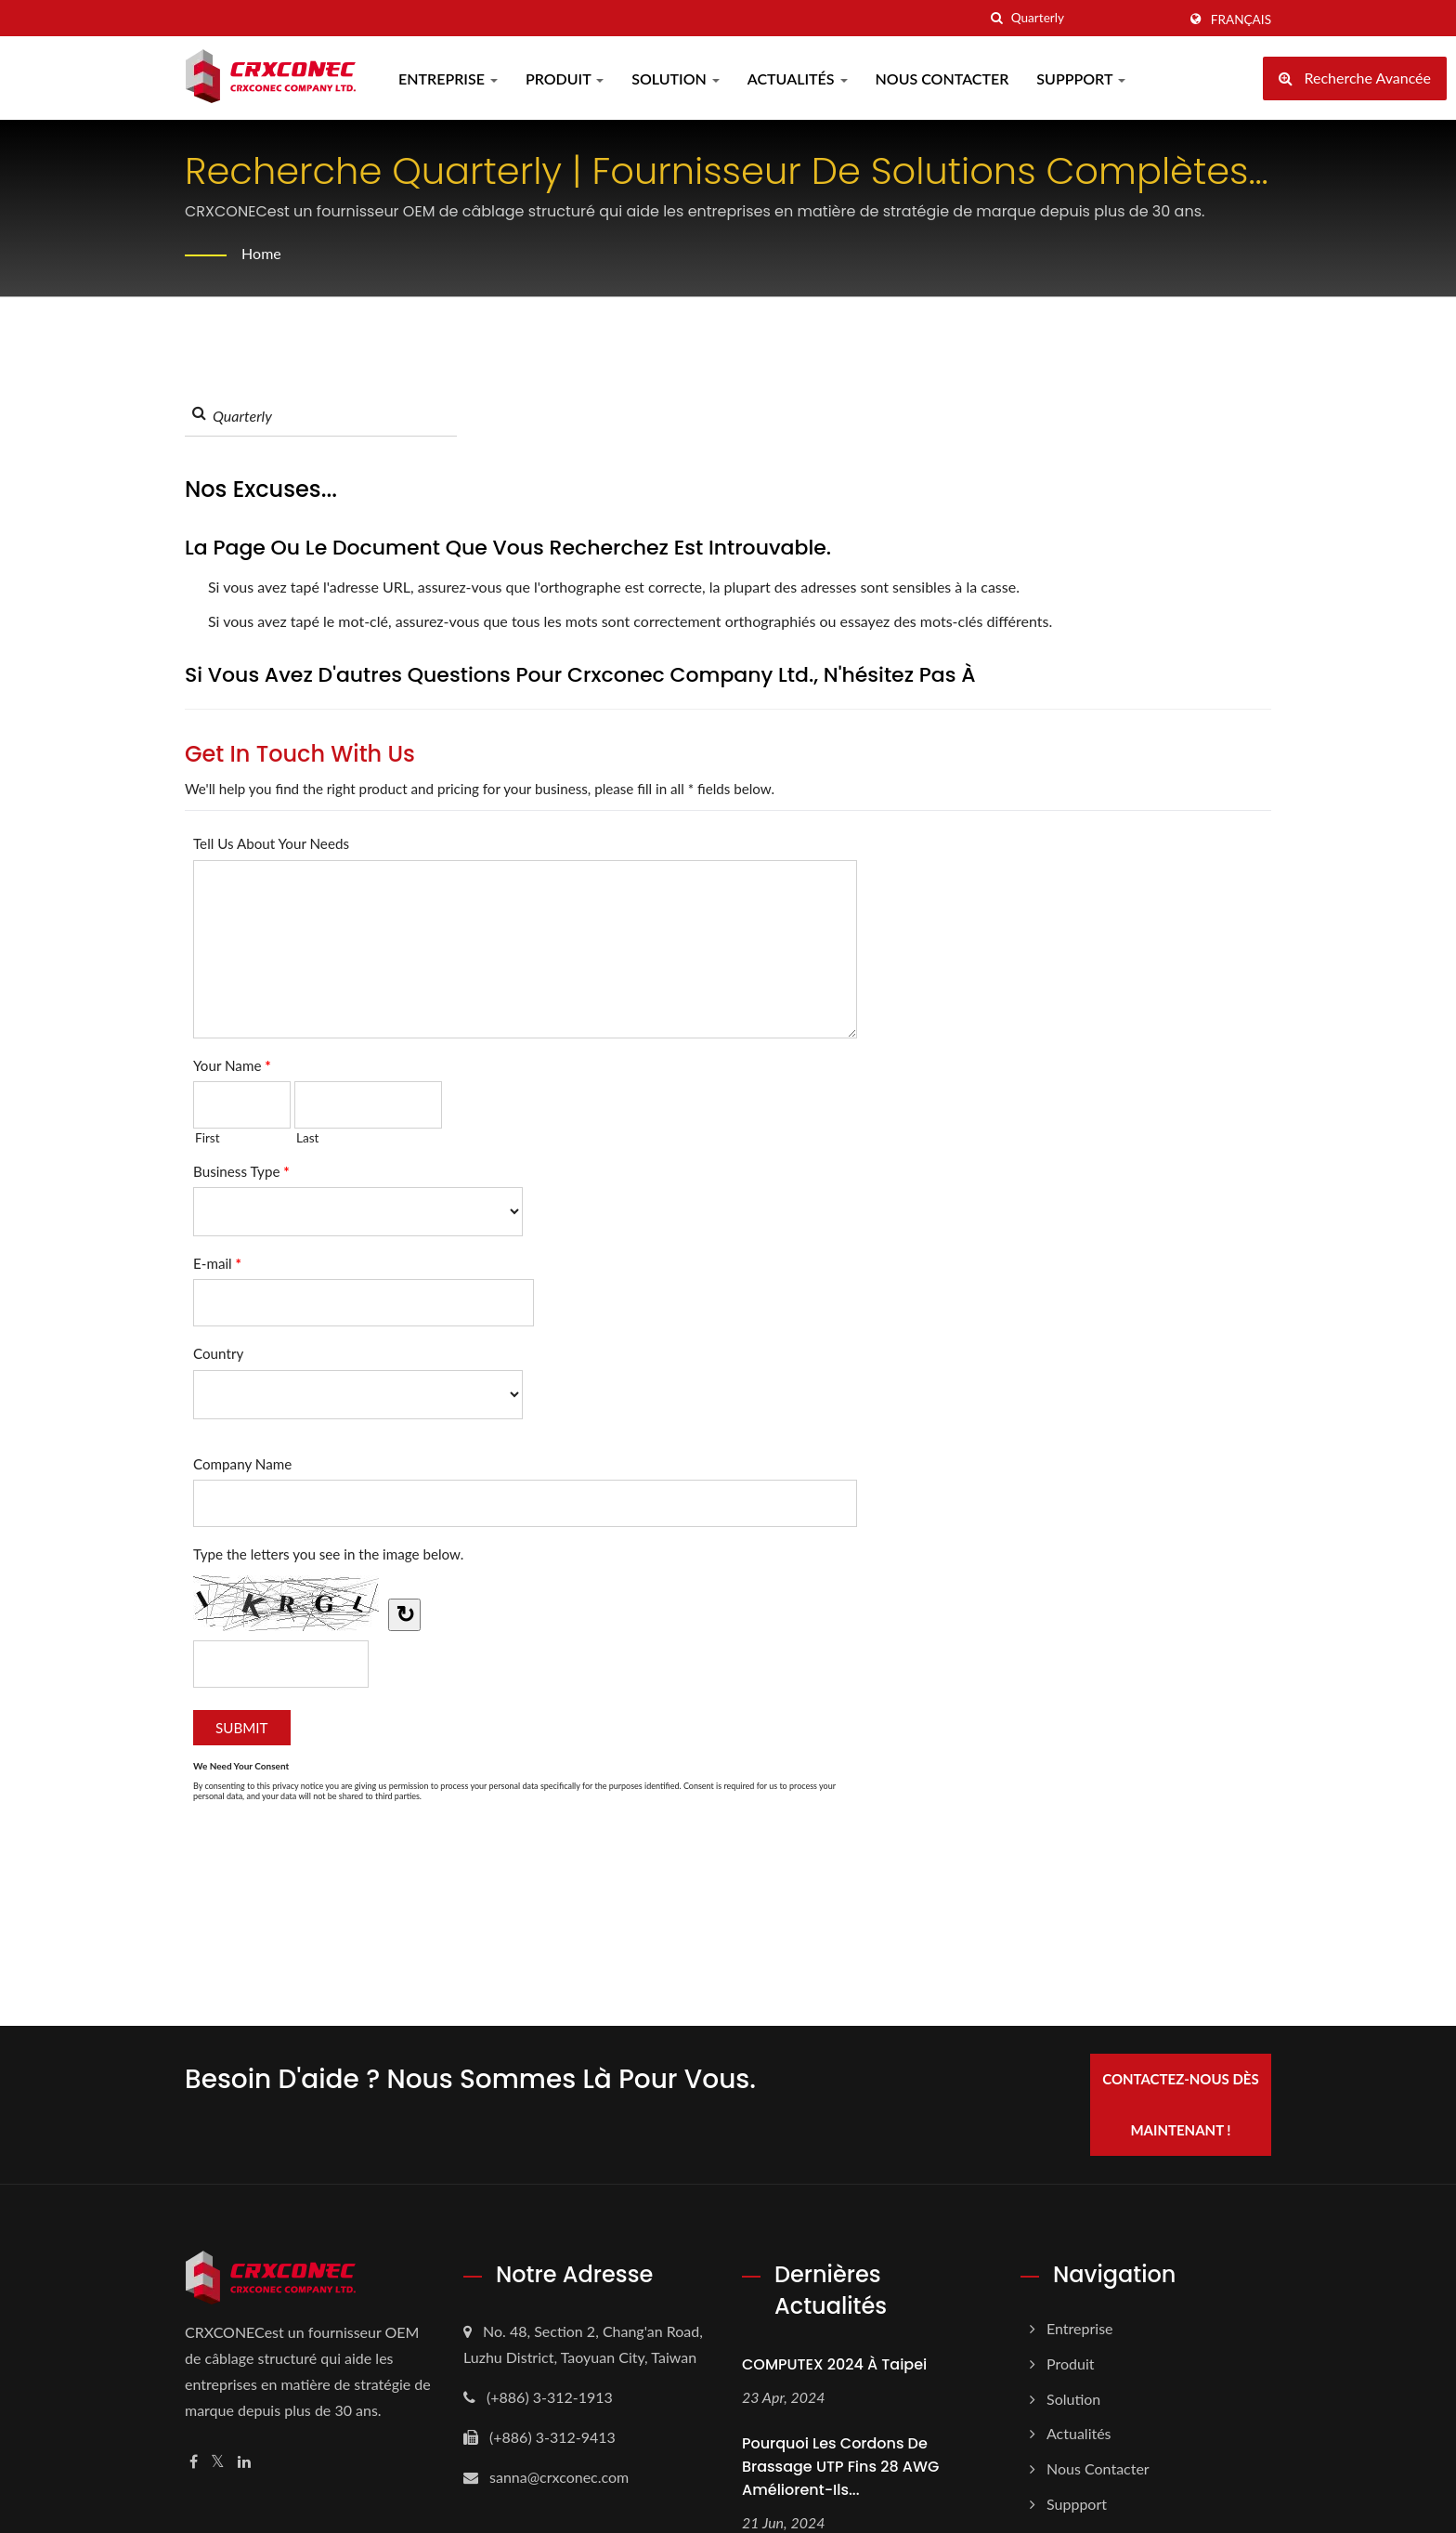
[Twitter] (218, 2462)
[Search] (1093, 18)
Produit (565, 78)
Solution (675, 78)
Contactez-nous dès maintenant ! (1180, 2104)
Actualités (798, 78)
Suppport (1080, 78)
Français (1241, 19)
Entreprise (448, 78)
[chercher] (997, 18)
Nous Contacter (942, 78)
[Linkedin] (244, 2462)
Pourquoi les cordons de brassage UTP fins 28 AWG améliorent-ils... (840, 2466)
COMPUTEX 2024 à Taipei (834, 2364)
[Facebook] (193, 2462)
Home (261, 253)
